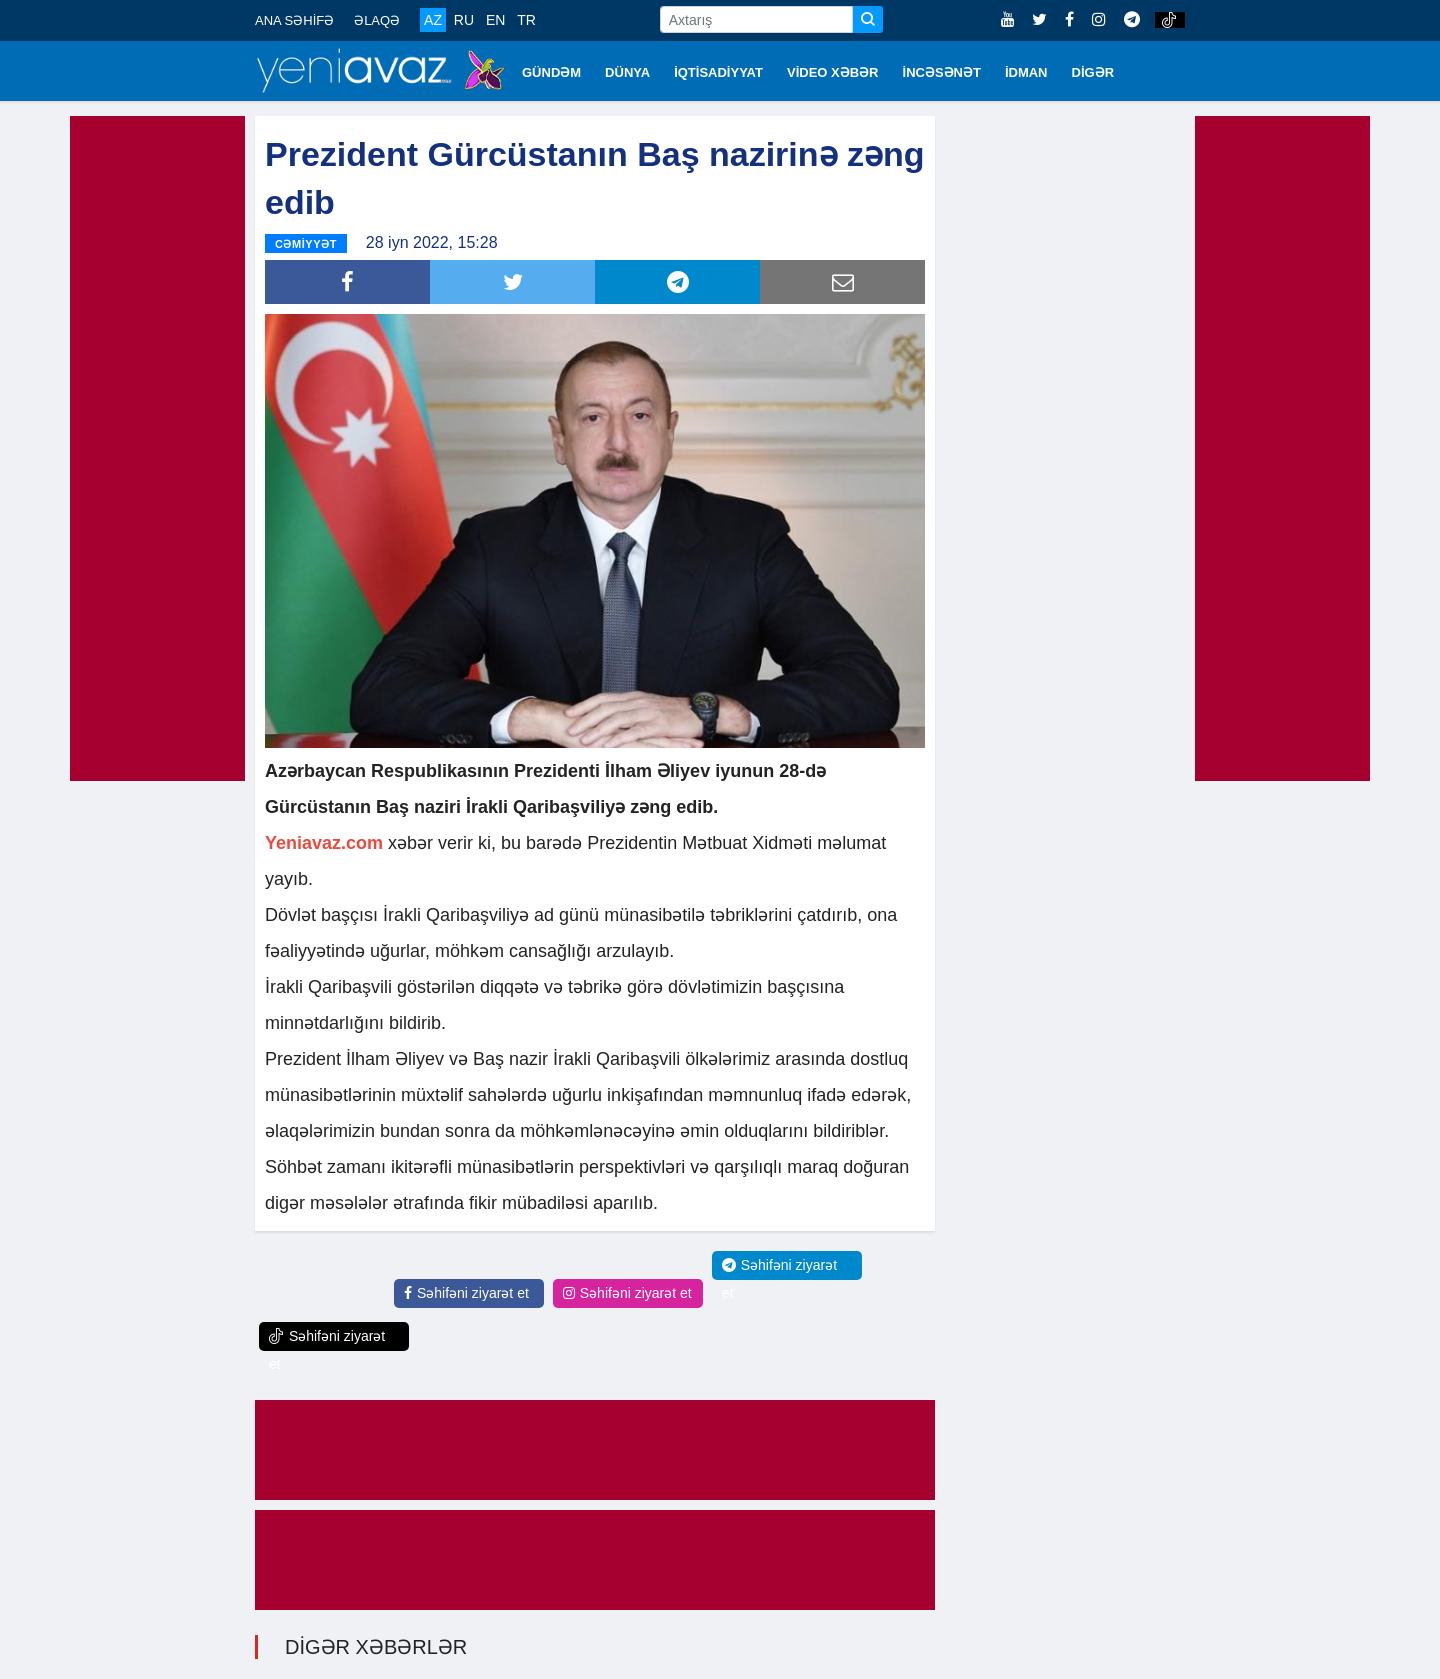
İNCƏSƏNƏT (942, 72)
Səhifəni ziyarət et (466, 1293)
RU (464, 20)
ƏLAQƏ (377, 20)
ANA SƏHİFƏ (294, 20)
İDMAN (1026, 72)
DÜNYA (627, 72)
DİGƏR (1093, 72)
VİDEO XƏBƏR (833, 72)
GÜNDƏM (551, 72)
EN (495, 20)
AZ (433, 20)
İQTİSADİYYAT (718, 72)
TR (526, 20)
